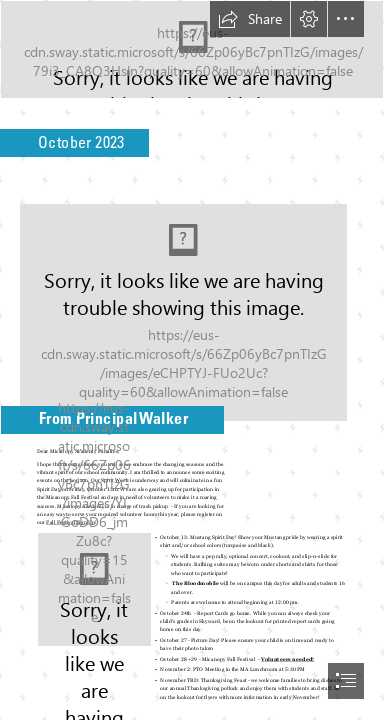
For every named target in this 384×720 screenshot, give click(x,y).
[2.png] (94, 589)
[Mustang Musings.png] (192, 49)
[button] (250, 19)
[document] (192, 360)
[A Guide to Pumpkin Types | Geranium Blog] (192, 306)
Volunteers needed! (288, 659)
